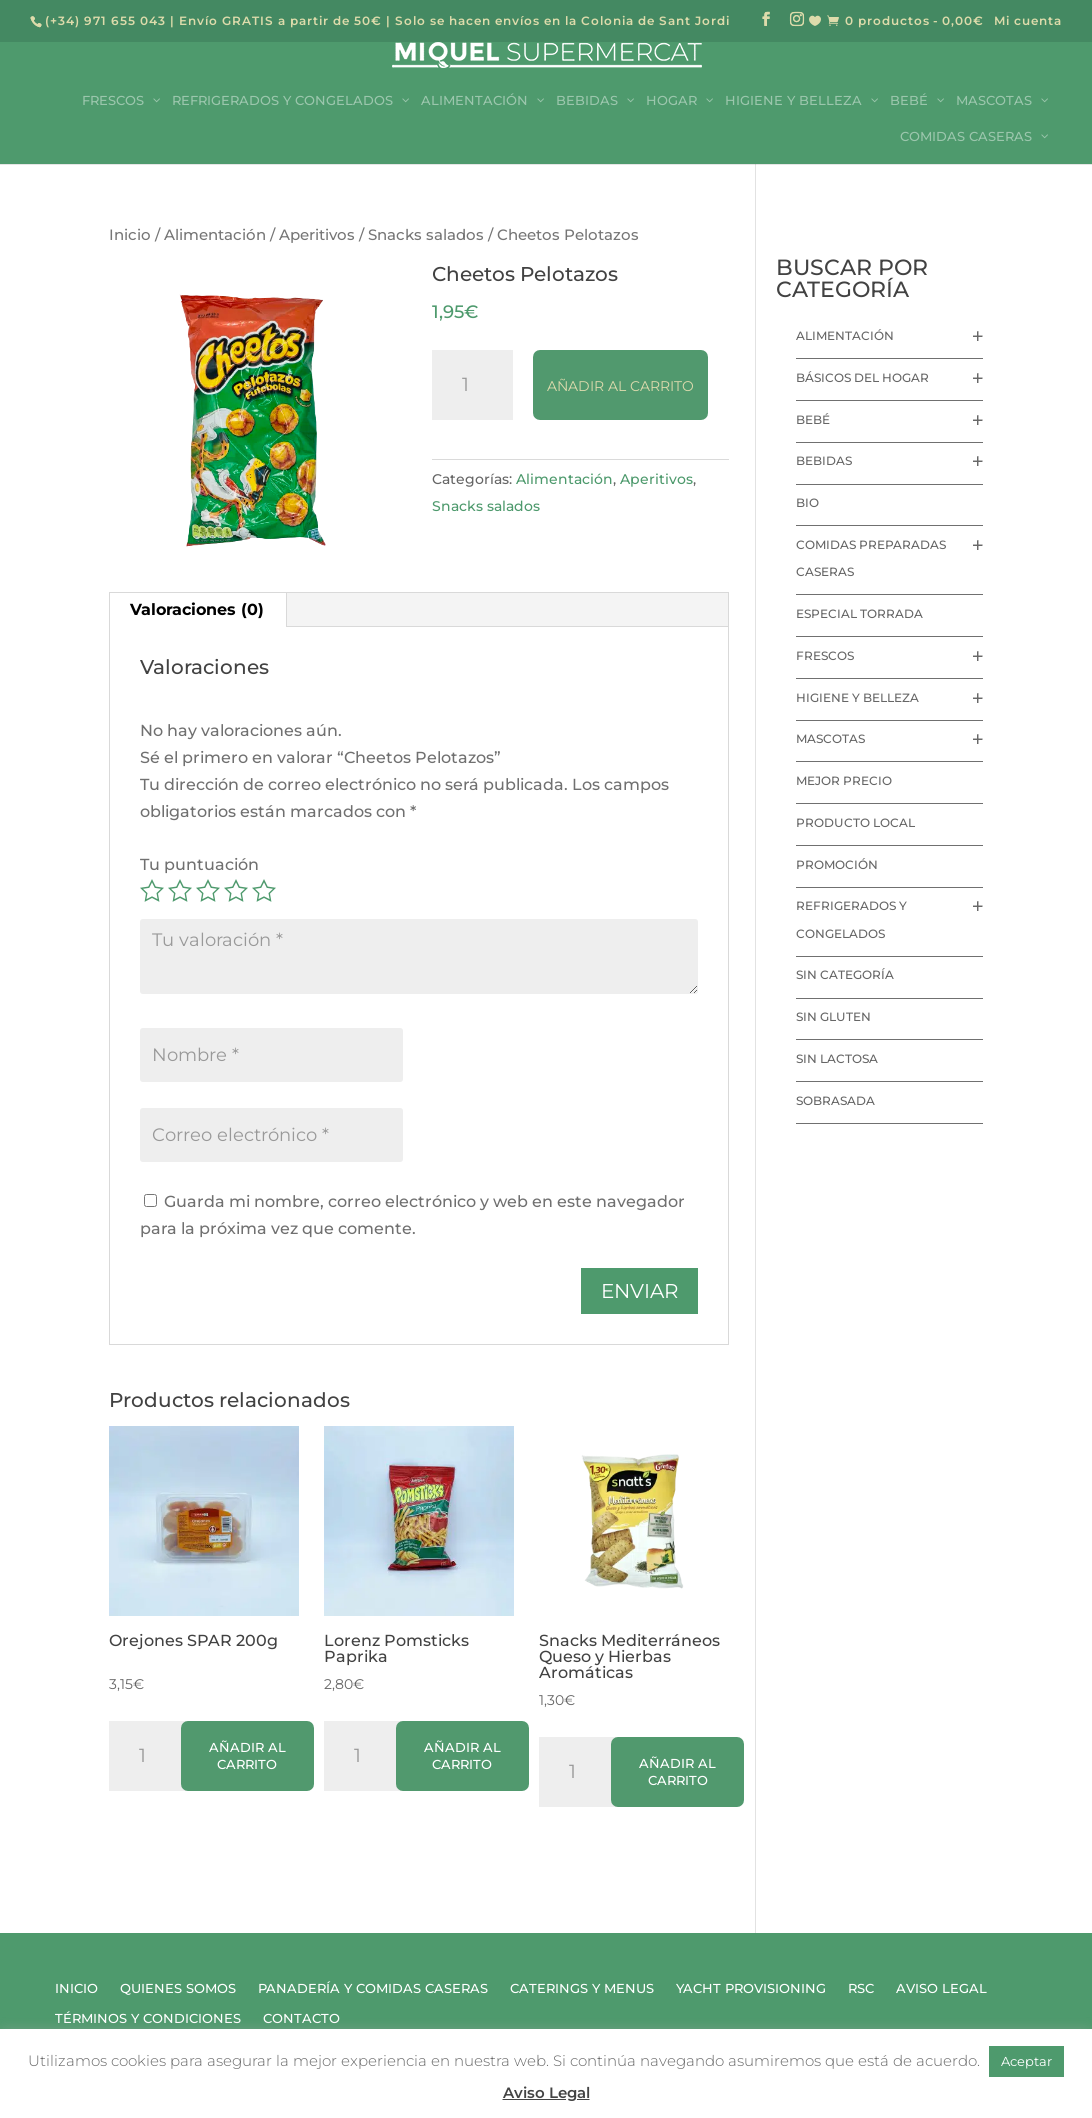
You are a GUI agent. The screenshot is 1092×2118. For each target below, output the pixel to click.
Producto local (855, 822)
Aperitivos (317, 235)
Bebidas (824, 460)
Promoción (837, 864)
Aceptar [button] (1026, 2061)
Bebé (813, 419)
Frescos (825, 655)
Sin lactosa (837, 1058)
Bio (807, 502)
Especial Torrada (859, 613)
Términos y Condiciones (148, 2018)
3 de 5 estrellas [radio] (208, 891)
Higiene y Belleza (857, 697)
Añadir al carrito (620, 386)
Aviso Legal (941, 1988)
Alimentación (215, 235)
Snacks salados (426, 235)
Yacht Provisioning (751, 1988)
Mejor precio (844, 780)
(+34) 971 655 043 (105, 20)
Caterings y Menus (582, 1988)
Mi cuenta (1028, 21)
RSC (861, 1988)
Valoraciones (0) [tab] (197, 609)
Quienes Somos (178, 1988)
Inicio (130, 235)
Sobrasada (835, 1100)
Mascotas (830, 738)
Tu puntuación (199, 864)
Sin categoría (845, 974)
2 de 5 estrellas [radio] (180, 891)
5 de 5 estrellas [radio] (264, 891)
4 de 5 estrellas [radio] (236, 891)
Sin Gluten (833, 1016)
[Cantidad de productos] (473, 385)
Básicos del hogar (862, 377)
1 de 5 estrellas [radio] (152, 891)
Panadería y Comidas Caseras (373, 1988)
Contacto (301, 2018)
